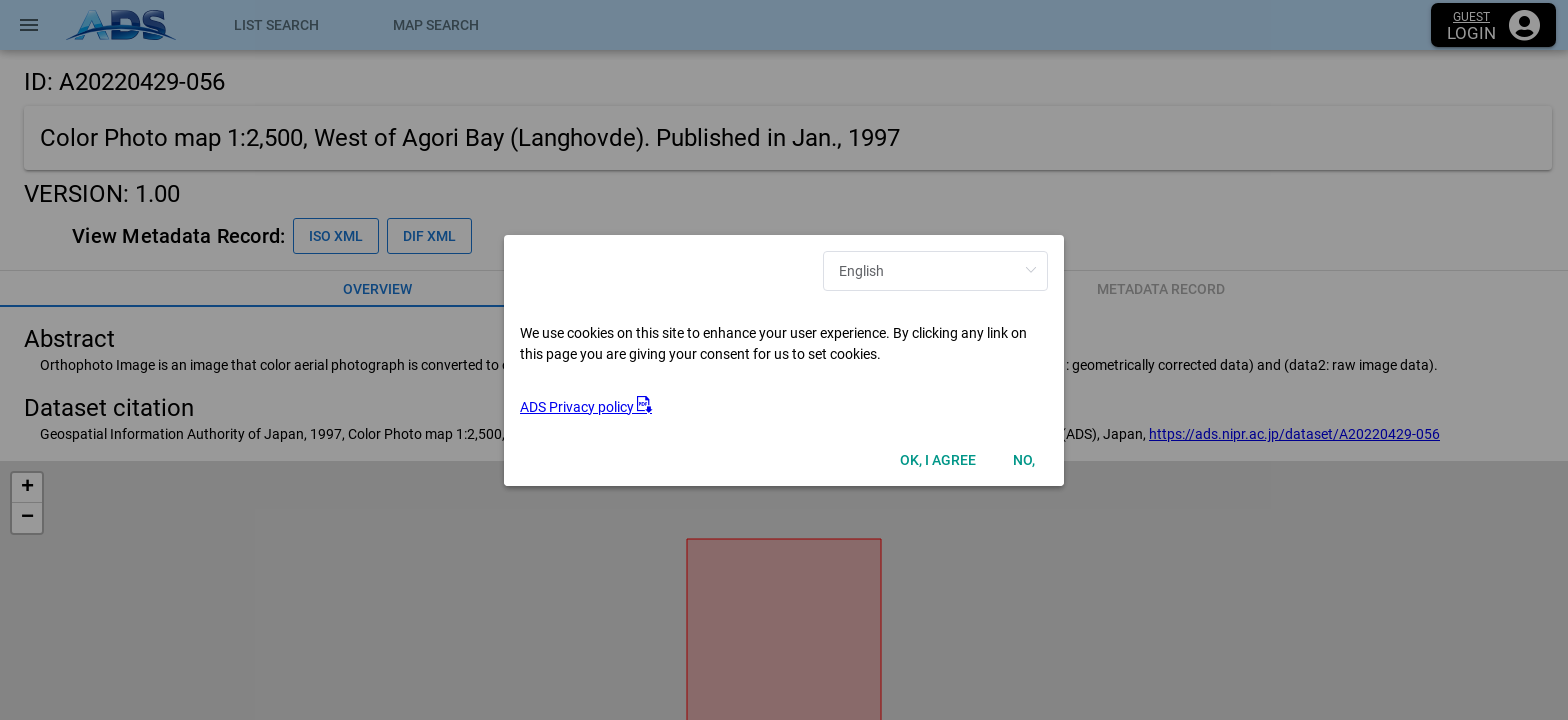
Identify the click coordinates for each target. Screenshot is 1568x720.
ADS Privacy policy (586, 407)
